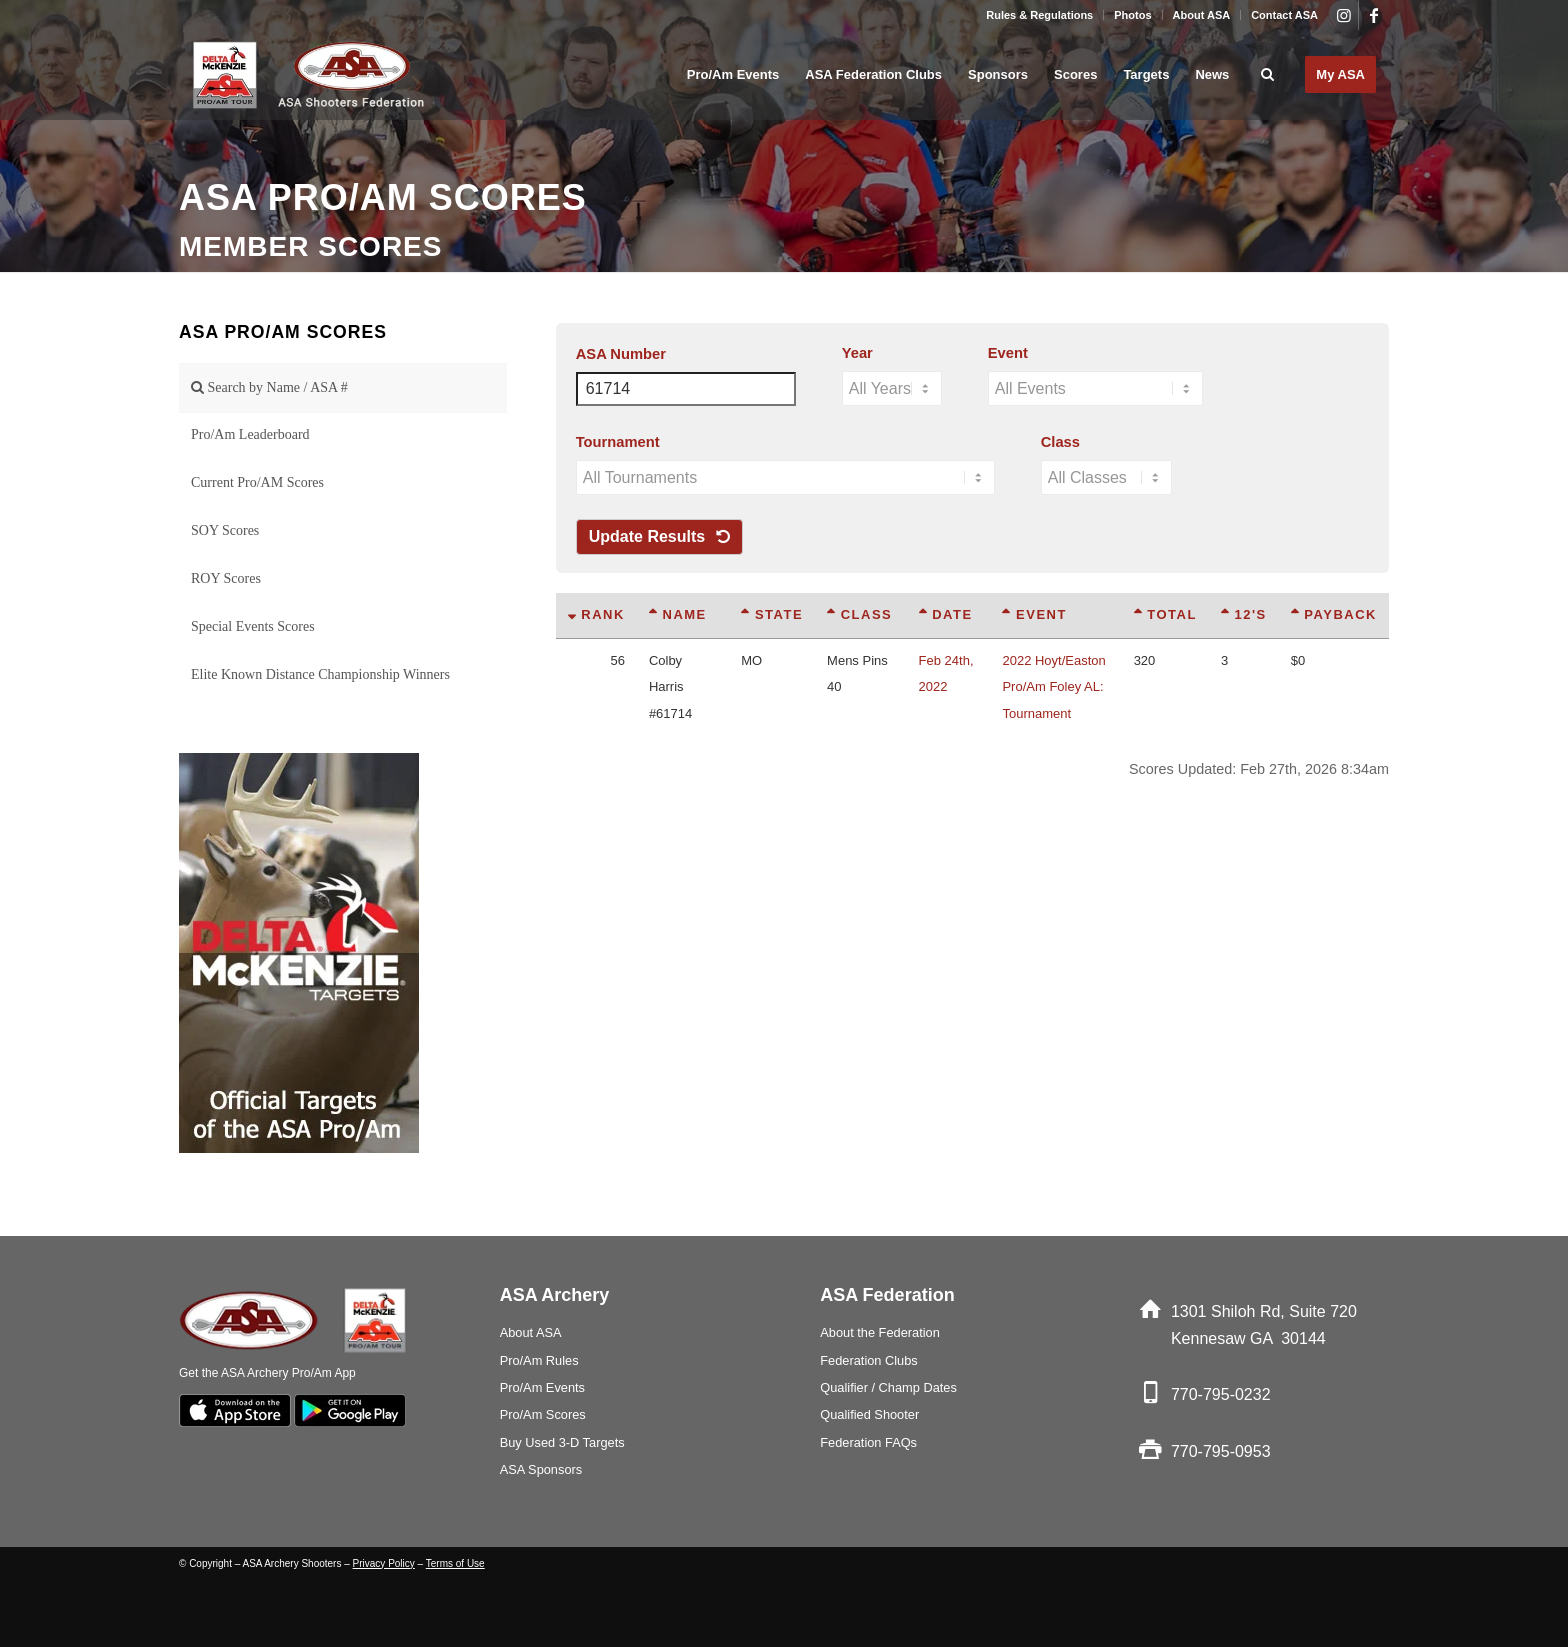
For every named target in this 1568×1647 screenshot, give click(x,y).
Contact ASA (1284, 15)
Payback (1334, 614)
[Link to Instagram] (1343, 15)
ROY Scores (226, 578)
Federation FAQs (868, 1442)
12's (1244, 614)
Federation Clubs (868, 1360)
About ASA (1202, 15)
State (772, 614)
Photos (1132, 15)
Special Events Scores (253, 626)
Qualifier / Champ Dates (888, 1387)
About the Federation (880, 1332)
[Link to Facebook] (1374, 15)
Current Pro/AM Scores (257, 482)
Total (1165, 614)
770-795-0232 (1221, 1394)
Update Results (659, 536)
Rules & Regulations (1039, 15)
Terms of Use (455, 1563)
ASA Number (621, 354)
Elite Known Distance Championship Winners (320, 674)
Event (1008, 353)
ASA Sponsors (541, 1469)
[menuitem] (1040, 15)
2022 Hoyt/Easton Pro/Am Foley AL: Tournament (1053, 687)
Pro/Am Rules (539, 1360)
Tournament (618, 442)
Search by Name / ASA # (269, 387)
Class (1060, 442)
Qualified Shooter (869, 1414)
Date (946, 614)
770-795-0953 (1221, 1451)
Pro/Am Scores (543, 1414)
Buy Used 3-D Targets (562, 1442)
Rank (596, 614)
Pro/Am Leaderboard (250, 434)
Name (678, 614)
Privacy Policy (384, 1563)
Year (857, 353)
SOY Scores (225, 530)
